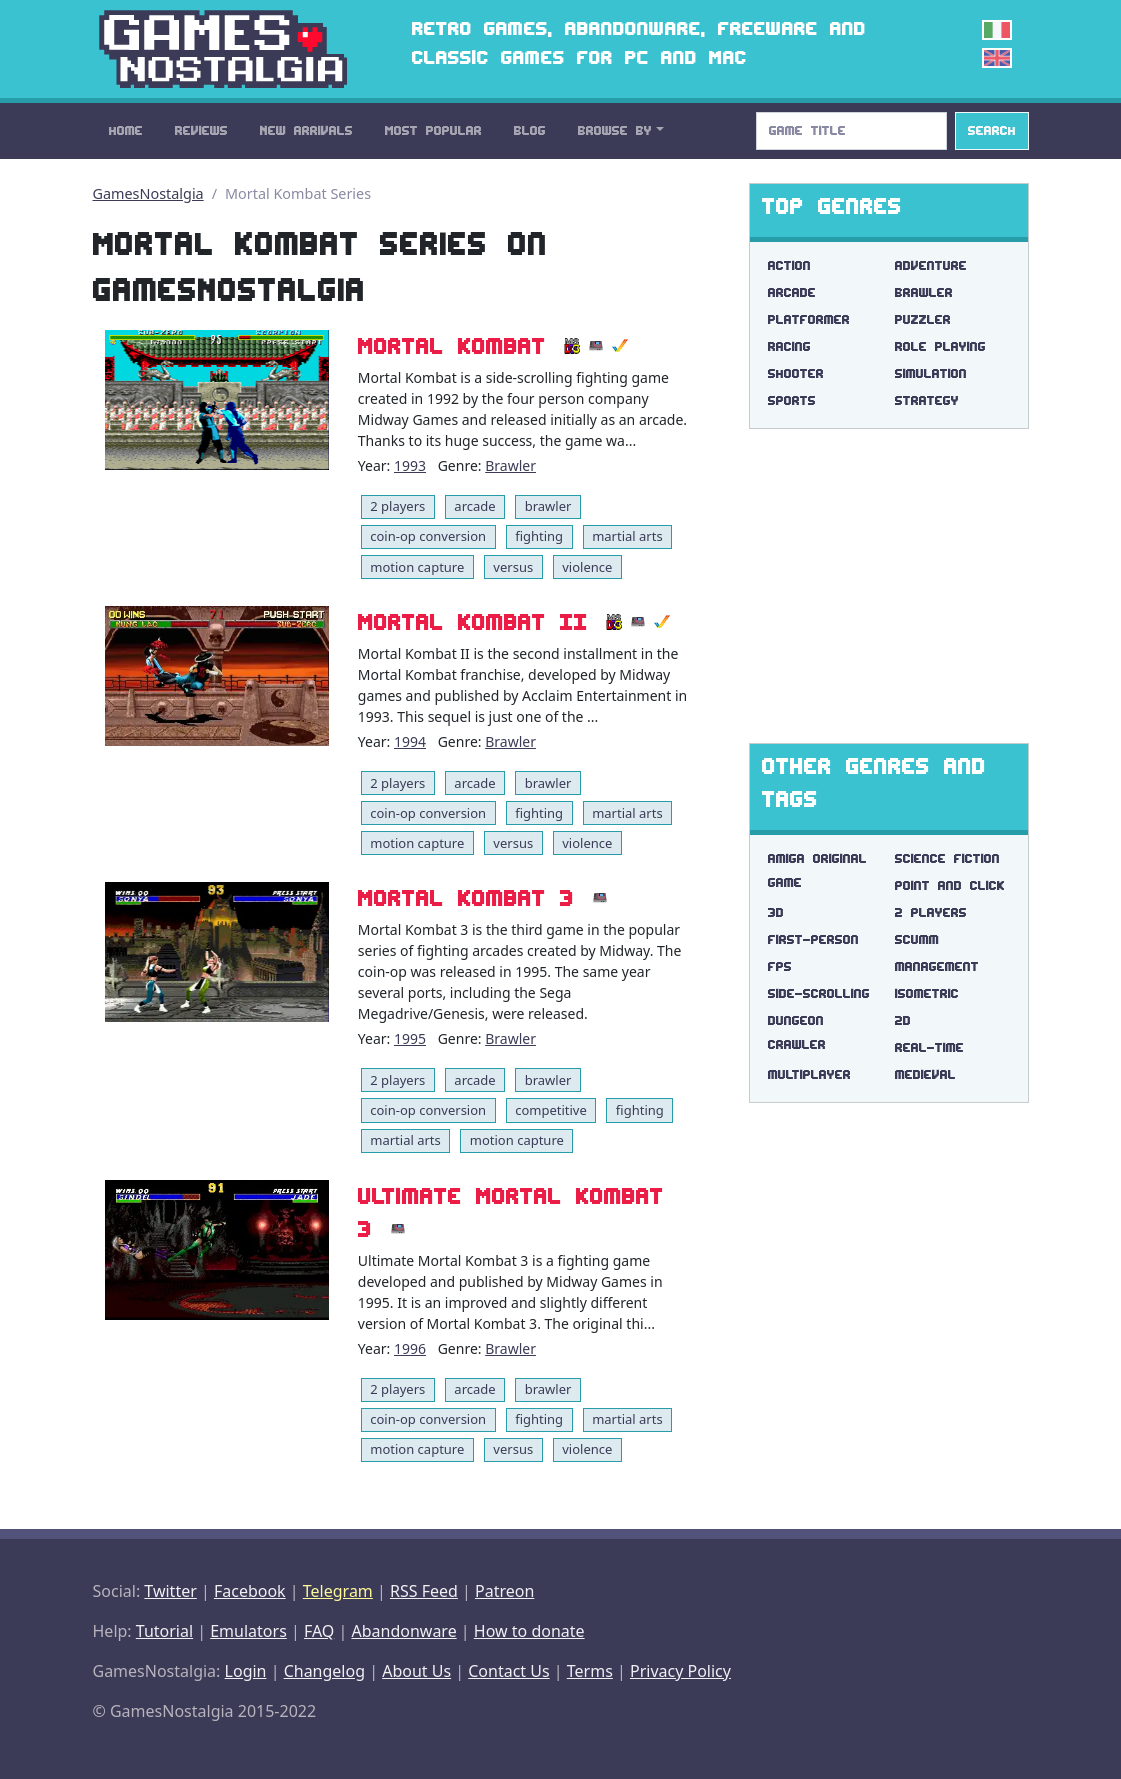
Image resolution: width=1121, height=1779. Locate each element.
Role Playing (940, 346)
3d (776, 912)
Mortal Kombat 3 (466, 898)
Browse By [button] (615, 130)
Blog (530, 130)
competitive (551, 1110)
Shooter (796, 373)
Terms (590, 1671)
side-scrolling (819, 993)
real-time (929, 1047)
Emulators (248, 1631)
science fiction (947, 858)
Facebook (250, 1591)
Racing (789, 346)
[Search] (851, 131)
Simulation (931, 373)
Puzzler (923, 319)
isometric (927, 993)
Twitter (170, 1591)
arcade (474, 506)
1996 (410, 1348)
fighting (539, 536)
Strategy (927, 400)
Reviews (201, 130)
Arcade (792, 292)
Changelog (324, 1671)
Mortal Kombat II (473, 622)
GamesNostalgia (148, 193)
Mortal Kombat (452, 346)
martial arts (627, 536)
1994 (410, 741)
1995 (410, 1038)
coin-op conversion (428, 536)
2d (903, 1020)
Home (126, 130)
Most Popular (433, 130)
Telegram (338, 1591)
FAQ (319, 1631)
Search (992, 130)
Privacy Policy (680, 1671)
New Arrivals (306, 130)
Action (789, 265)
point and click (950, 885)
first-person (813, 939)
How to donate (529, 1631)
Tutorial (164, 1631)
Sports (792, 400)
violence (587, 567)
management (937, 966)
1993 (410, 465)
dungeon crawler (797, 1032)
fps (780, 966)
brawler (548, 506)
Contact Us (508, 1671)
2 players (397, 506)
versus (513, 567)
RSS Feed (424, 1591)
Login (246, 1671)
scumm (917, 939)
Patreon (504, 1591)
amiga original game (817, 870)
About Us (416, 1671)
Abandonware (403, 1631)
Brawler (510, 465)
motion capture (417, 567)
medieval (925, 1074)
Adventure (931, 265)
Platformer (809, 319)
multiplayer (809, 1074)
